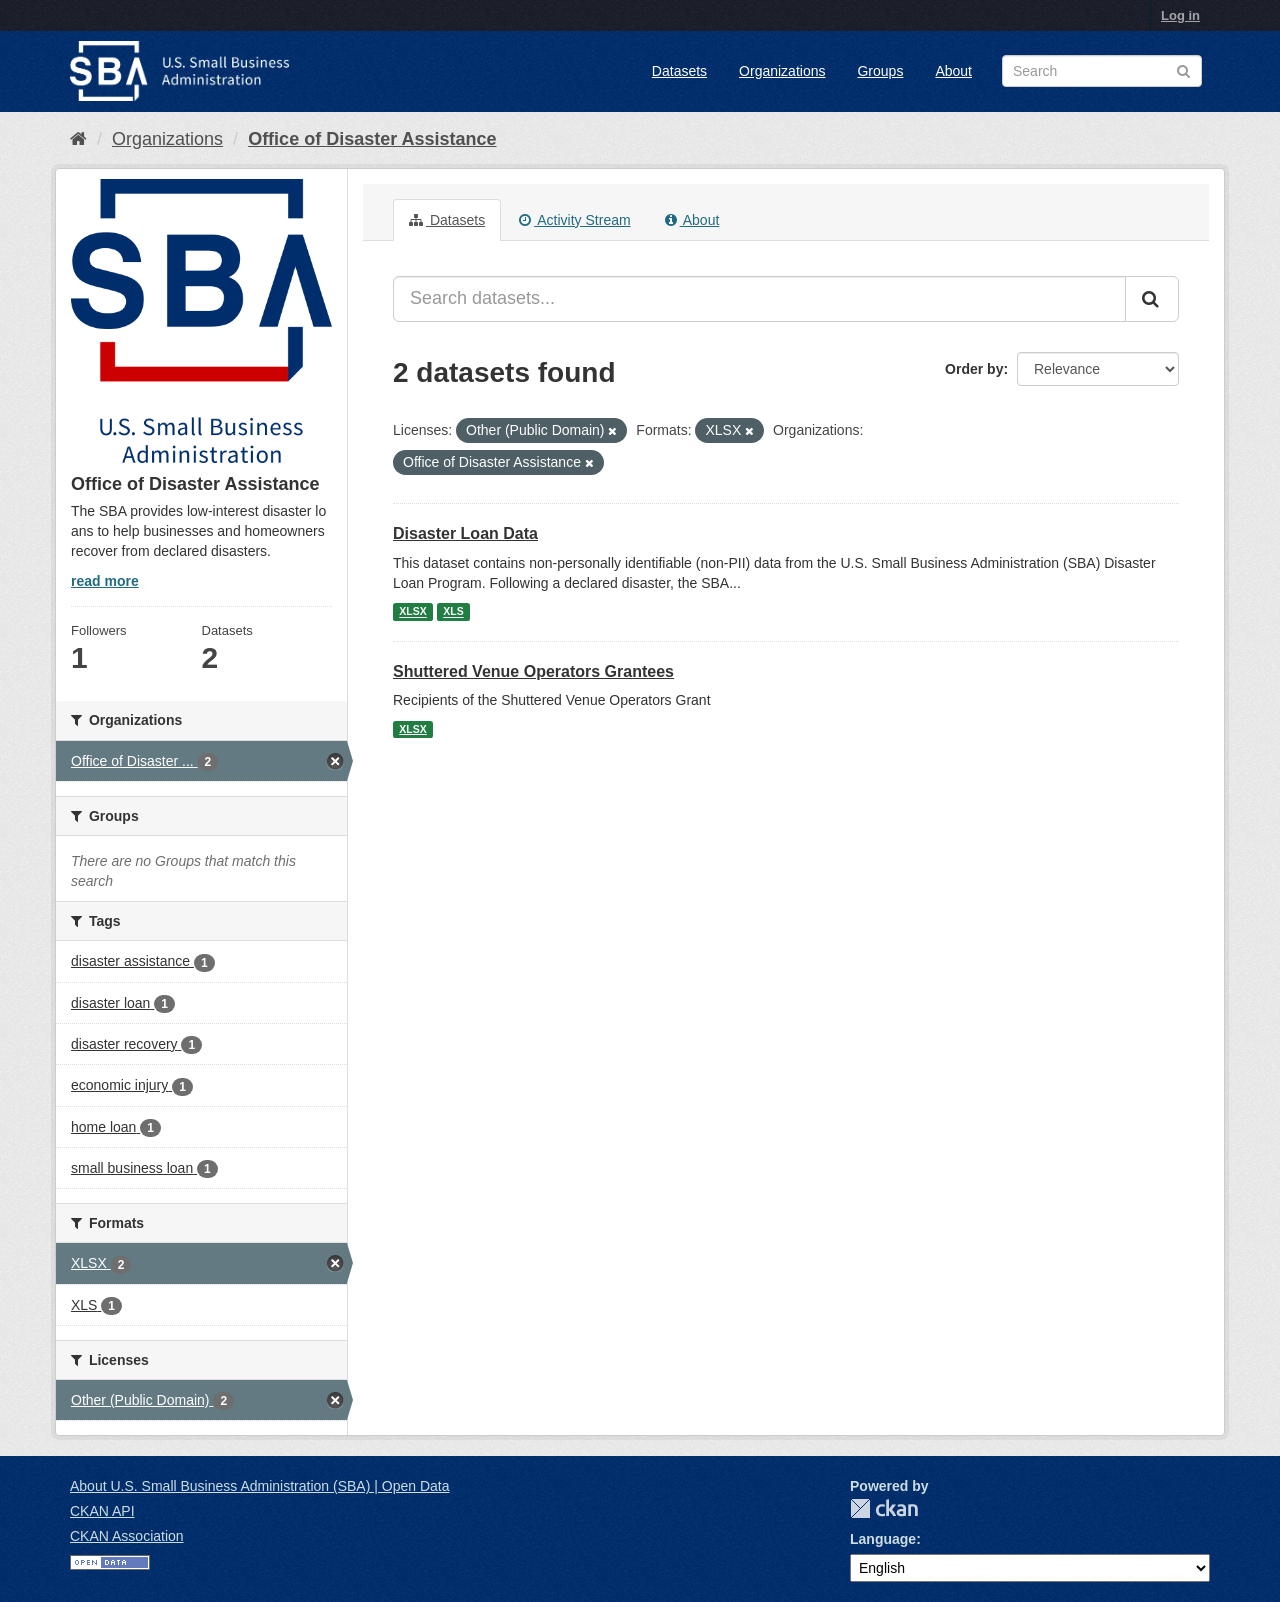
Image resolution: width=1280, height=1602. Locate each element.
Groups (880, 71)
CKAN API (102, 1511)
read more (105, 581)
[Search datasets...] (759, 299)
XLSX (412, 612)
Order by (974, 369)
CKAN (884, 1508)
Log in (1180, 15)
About (953, 71)
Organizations (782, 71)
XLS (453, 612)
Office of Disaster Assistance (372, 139)
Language (883, 1539)
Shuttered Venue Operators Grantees (533, 671)
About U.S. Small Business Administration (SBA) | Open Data (259, 1486)
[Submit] (1152, 299)
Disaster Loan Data (465, 533)
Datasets (679, 71)
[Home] (78, 139)
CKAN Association (127, 1536)
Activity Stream (574, 220)
